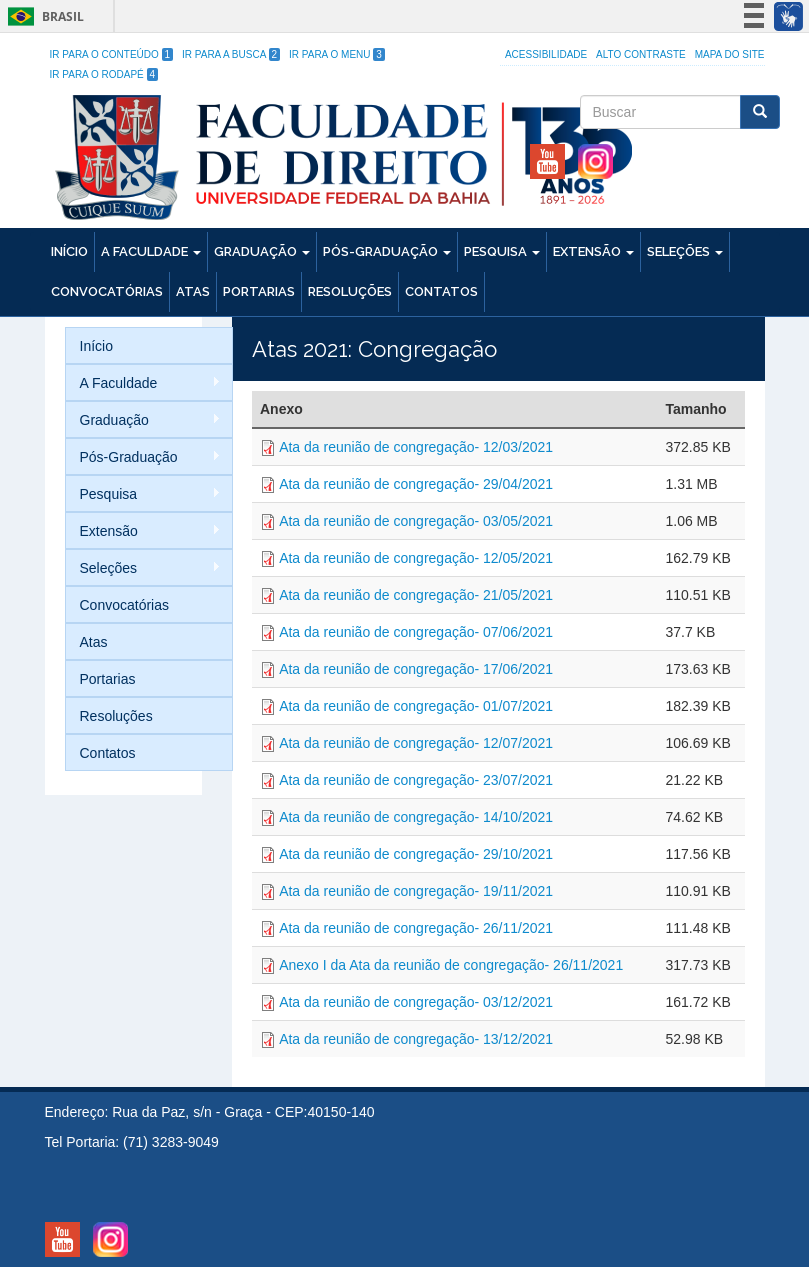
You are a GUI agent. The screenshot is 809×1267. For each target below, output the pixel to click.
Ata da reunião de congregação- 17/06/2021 (416, 669)
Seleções (685, 251)
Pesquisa (502, 251)
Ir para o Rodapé (104, 74)
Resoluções (350, 291)
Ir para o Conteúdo (112, 54)
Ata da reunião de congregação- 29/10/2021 (416, 854)
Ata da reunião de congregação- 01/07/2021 (416, 706)
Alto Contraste (641, 54)
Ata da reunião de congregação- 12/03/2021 (416, 447)
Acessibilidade (546, 54)
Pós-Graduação (387, 251)
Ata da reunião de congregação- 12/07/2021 (416, 743)
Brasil (42, 16)
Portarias (259, 291)
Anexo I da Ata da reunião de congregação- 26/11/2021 (451, 965)
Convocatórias (107, 291)
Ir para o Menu (337, 54)
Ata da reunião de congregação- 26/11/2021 (416, 928)
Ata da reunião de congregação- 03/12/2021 (416, 1002)
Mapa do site (730, 54)
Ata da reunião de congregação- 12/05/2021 (416, 558)
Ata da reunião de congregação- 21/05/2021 (416, 595)
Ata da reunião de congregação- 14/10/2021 (416, 817)
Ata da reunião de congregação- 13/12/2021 (416, 1039)
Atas (193, 291)
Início (69, 251)
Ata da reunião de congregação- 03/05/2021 (416, 521)
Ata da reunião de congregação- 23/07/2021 (416, 780)
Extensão (593, 251)
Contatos (441, 291)
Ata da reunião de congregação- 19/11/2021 (416, 891)
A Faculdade (151, 251)
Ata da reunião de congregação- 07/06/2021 (416, 632)
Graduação (262, 251)
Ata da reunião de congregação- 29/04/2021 (416, 484)
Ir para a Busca (231, 54)
